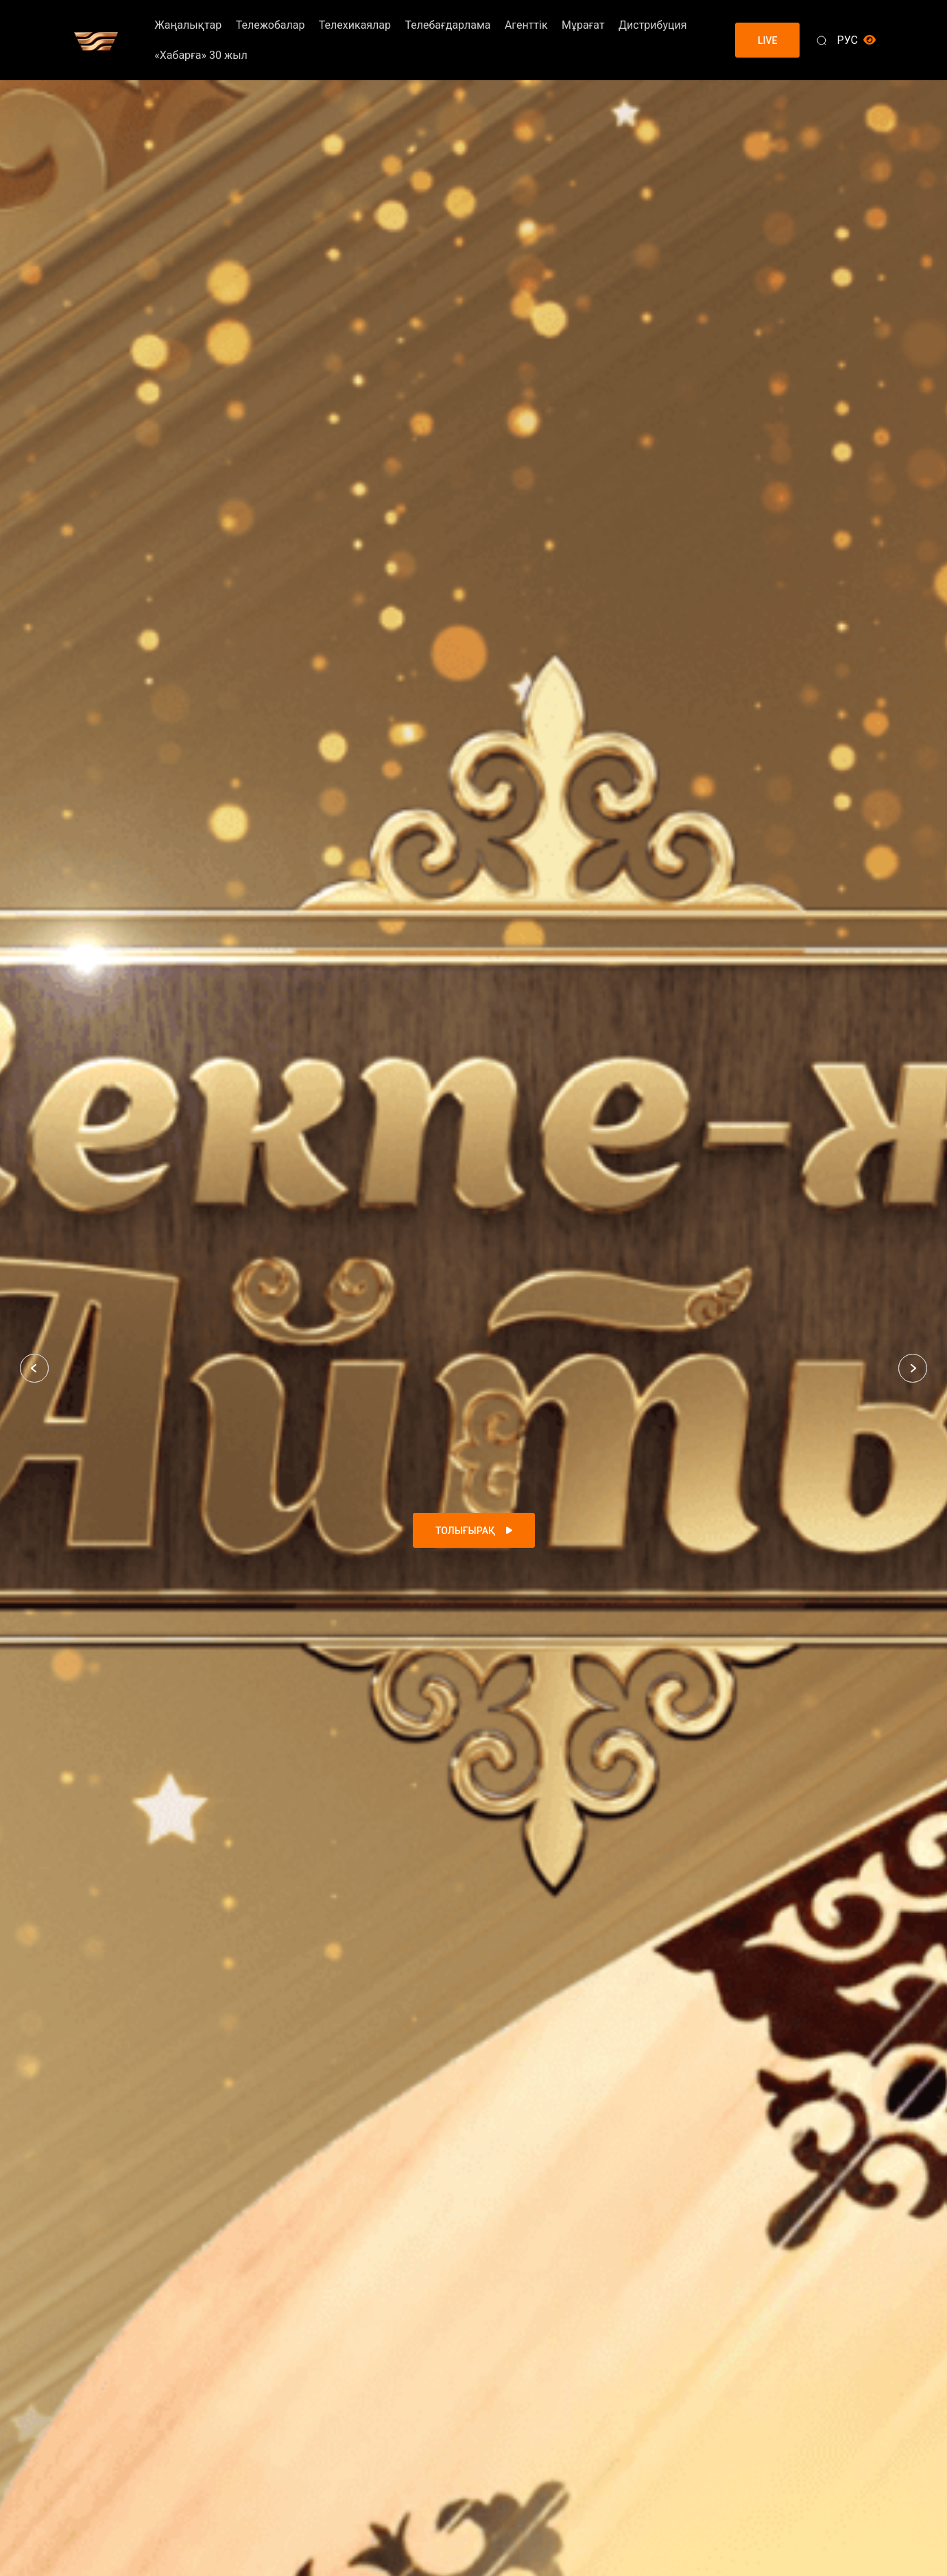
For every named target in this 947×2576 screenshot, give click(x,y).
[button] (34, 1368)
